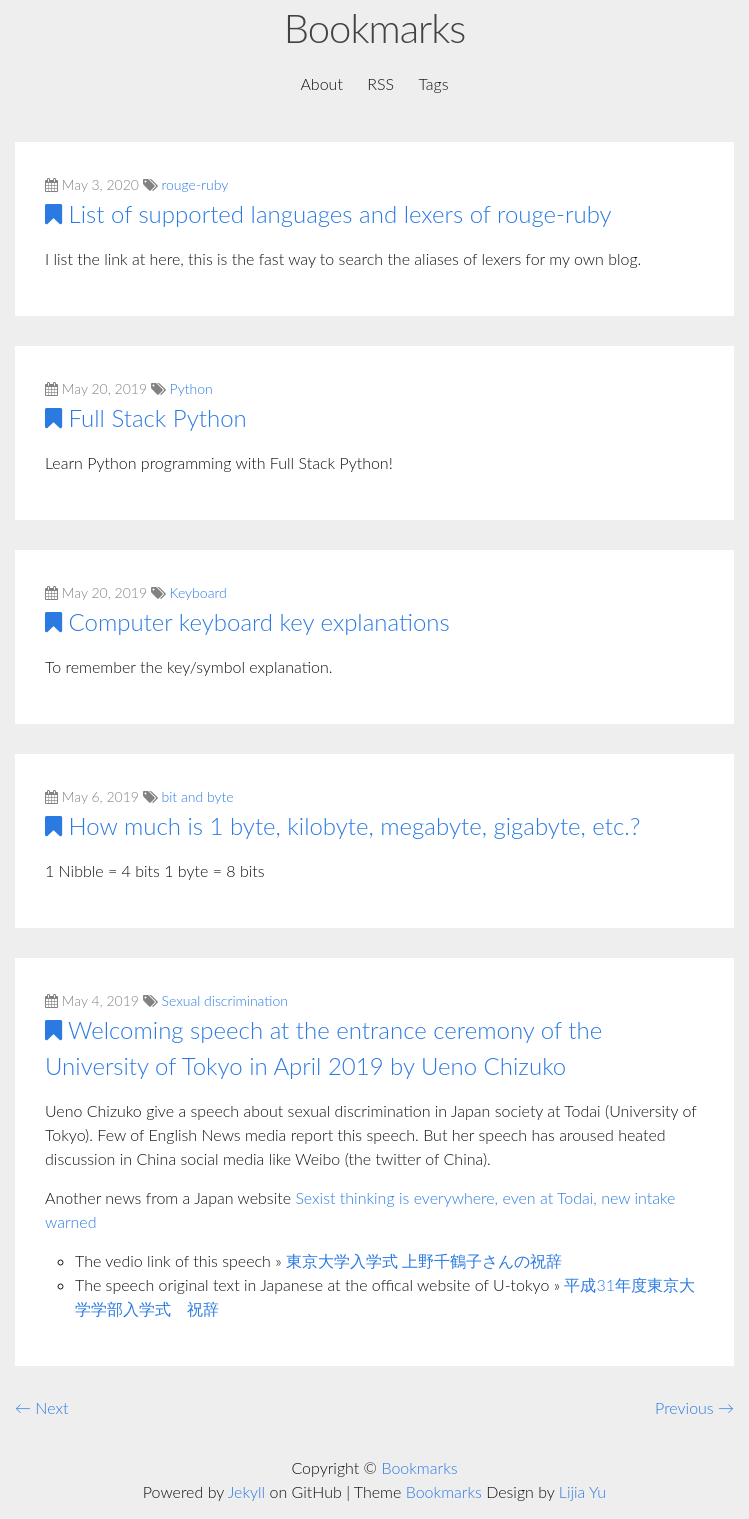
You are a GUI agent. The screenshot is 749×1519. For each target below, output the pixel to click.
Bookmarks (374, 28)
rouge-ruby (195, 184)
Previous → (694, 1407)
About (321, 83)
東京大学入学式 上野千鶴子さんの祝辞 (424, 1260)
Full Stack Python (158, 417)
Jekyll (246, 1491)
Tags (433, 83)
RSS (380, 83)
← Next (41, 1407)
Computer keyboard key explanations (259, 621)
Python (191, 388)
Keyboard (198, 592)
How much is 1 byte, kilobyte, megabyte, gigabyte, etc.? (355, 825)
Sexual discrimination (225, 1000)
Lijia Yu (582, 1491)
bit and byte (198, 796)
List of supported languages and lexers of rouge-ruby (340, 213)
